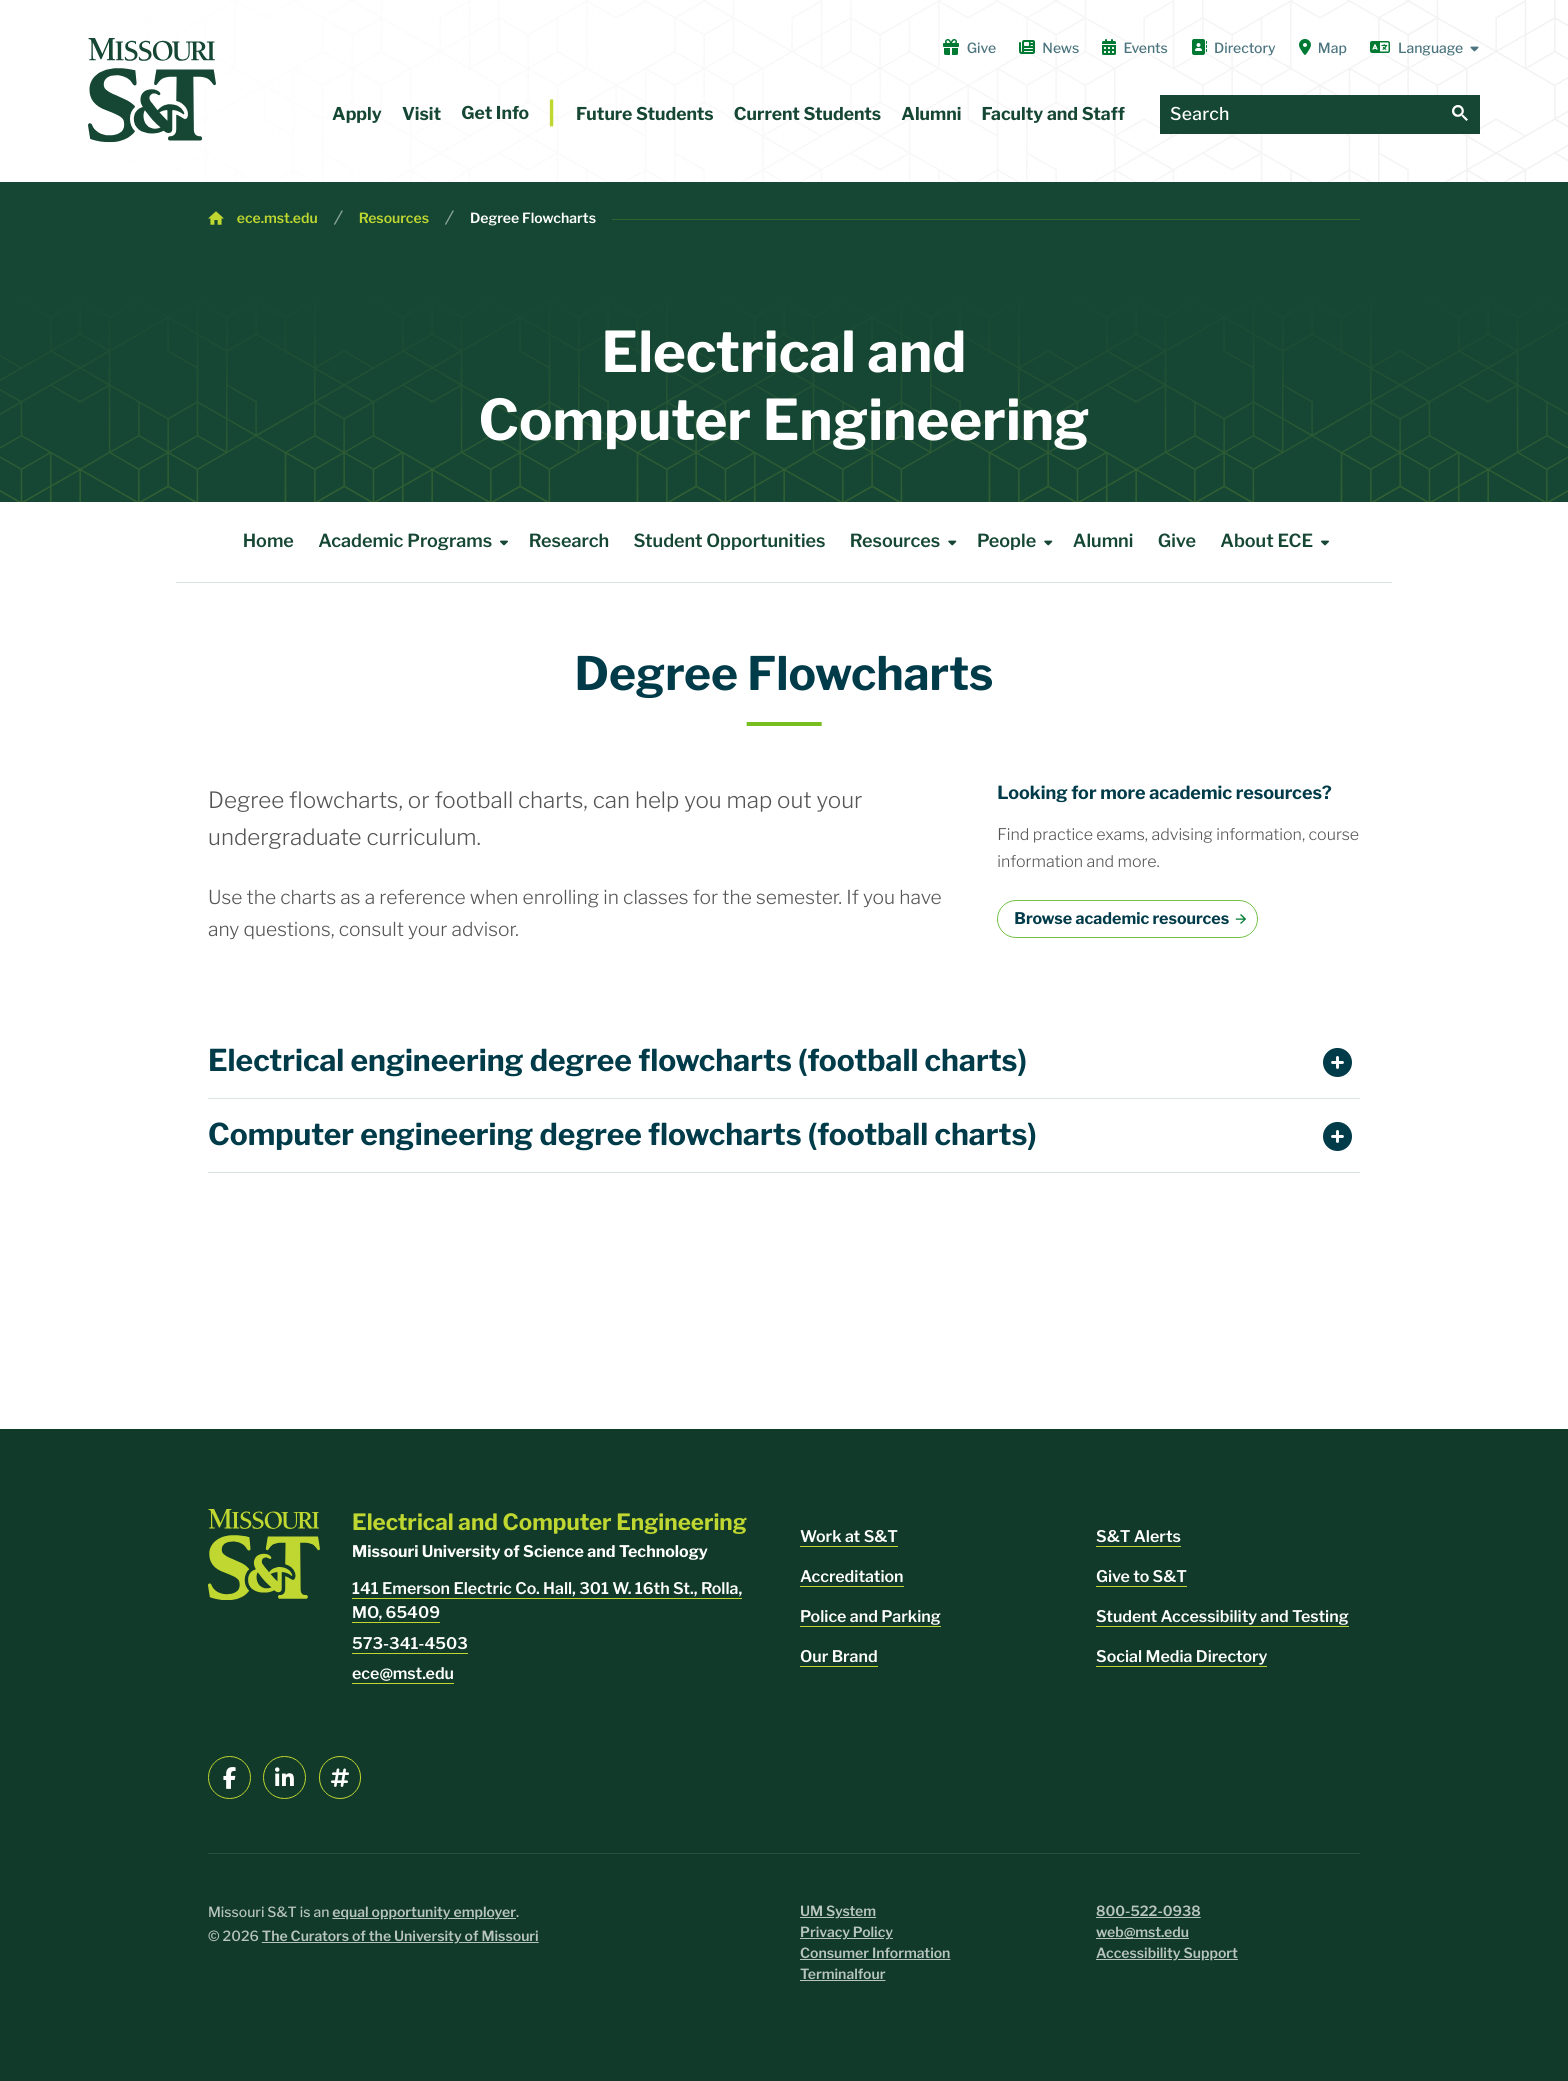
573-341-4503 (410, 1643)
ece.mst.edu (277, 218)
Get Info (495, 113)
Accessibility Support (1167, 1953)
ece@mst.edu (403, 1673)
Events (1135, 48)
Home (268, 541)
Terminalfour (842, 1974)
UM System (838, 1911)
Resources (394, 218)
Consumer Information (875, 1953)
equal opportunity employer (424, 1912)
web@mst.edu (1142, 1932)
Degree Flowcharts (533, 218)
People (1018, 542)
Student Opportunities (730, 541)
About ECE (1278, 542)
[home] (152, 90)
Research (569, 541)
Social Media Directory (1181, 1656)
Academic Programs (417, 542)
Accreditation (852, 1576)
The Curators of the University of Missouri (400, 1936)
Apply (357, 114)
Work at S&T (849, 1536)
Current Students (807, 114)
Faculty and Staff (1053, 114)
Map (1323, 48)
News (1049, 48)
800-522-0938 (1148, 1911)
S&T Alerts (1138, 1536)
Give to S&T (1141, 1576)
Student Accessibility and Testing (1222, 1616)
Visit (421, 114)
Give (969, 48)
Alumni (931, 114)
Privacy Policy (846, 1932)
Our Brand (839, 1656)
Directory (1233, 48)
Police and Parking (870, 1616)
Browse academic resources (1121, 918)
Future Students (645, 114)
